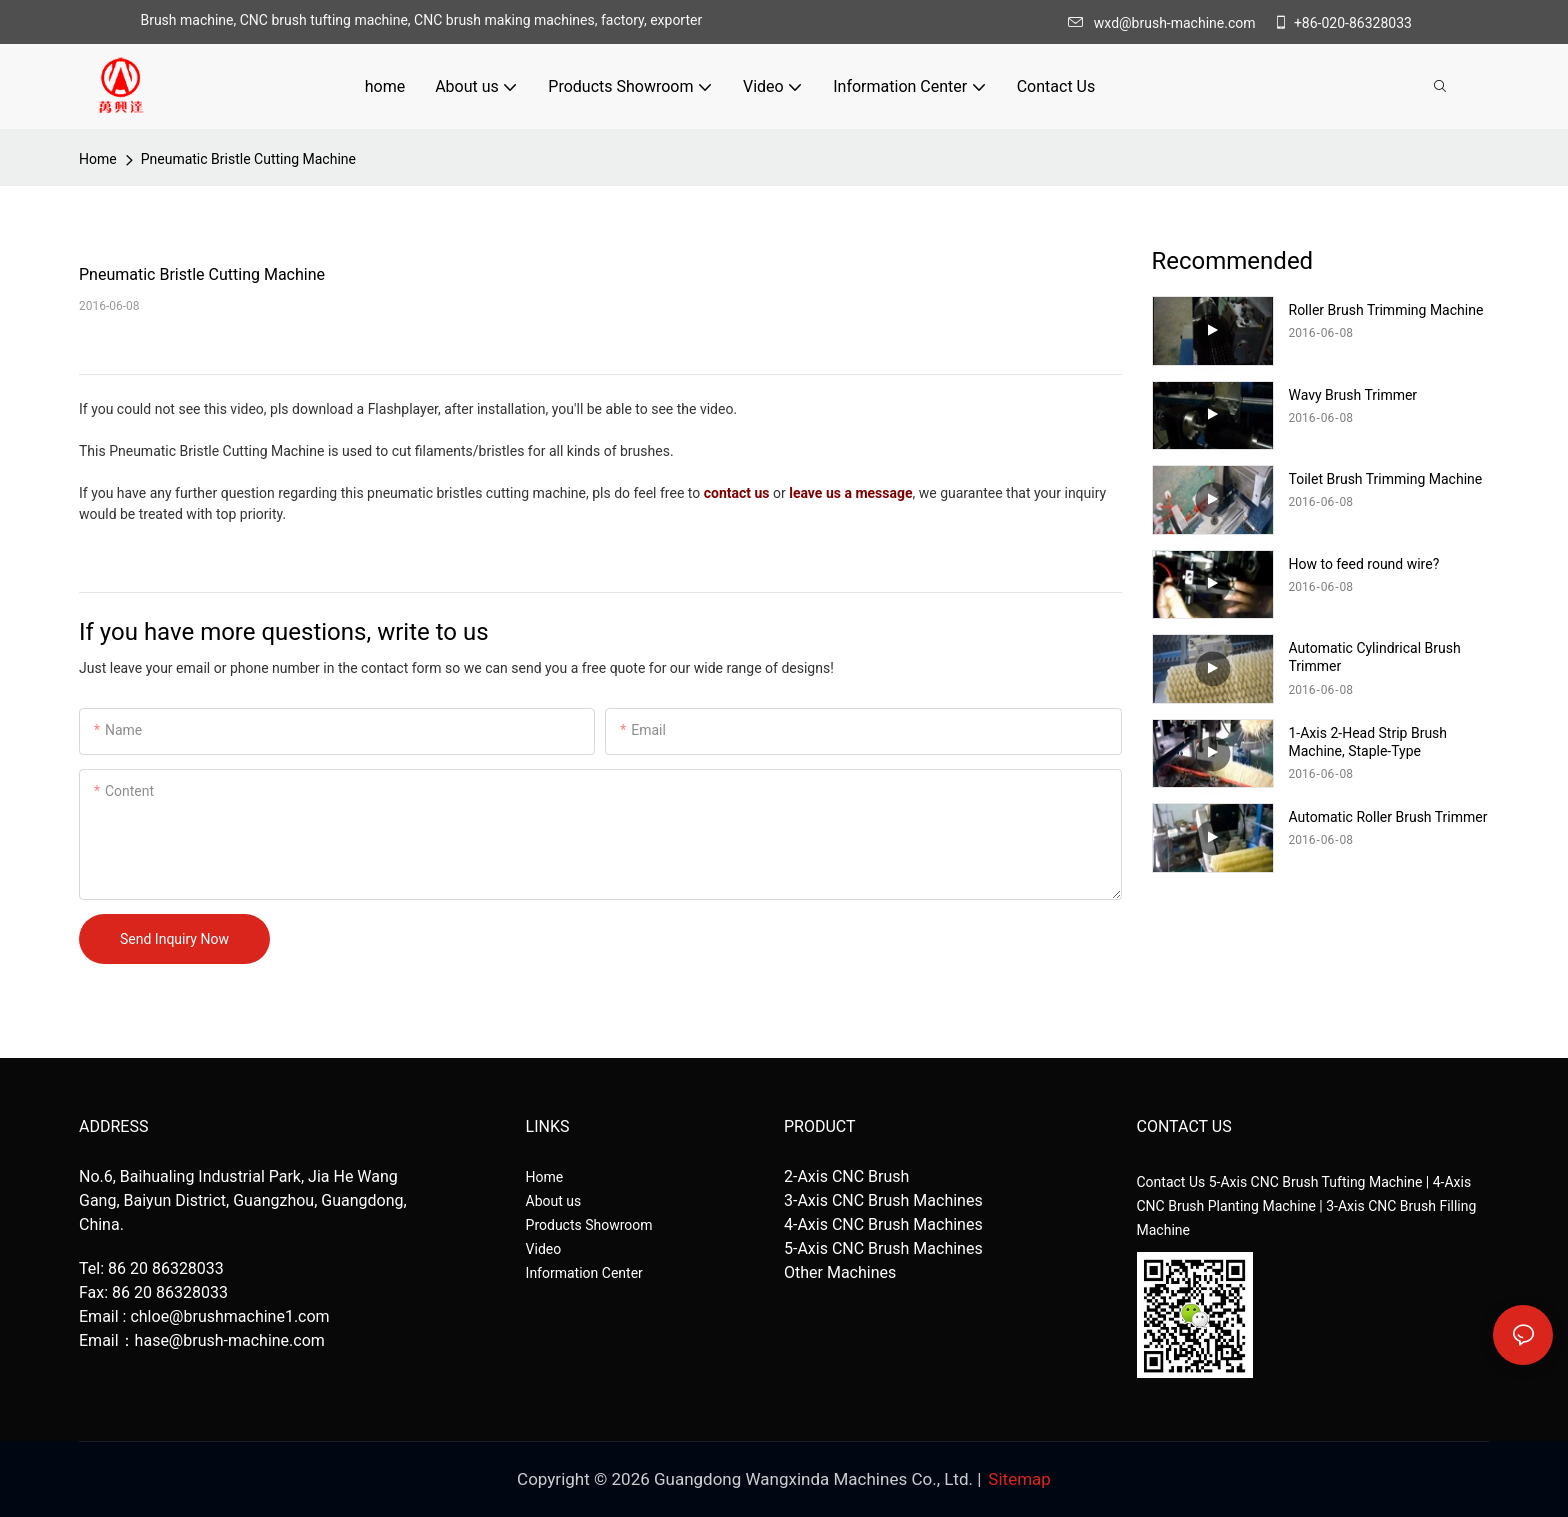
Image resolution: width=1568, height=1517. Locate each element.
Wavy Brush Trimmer (1353, 395)
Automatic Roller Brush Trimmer (1388, 817)
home (98, 159)
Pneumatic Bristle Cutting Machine (248, 159)
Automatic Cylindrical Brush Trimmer (1375, 657)
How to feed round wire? (1364, 564)
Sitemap (1019, 1479)
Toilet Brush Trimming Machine (1386, 479)
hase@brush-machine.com (230, 1340)
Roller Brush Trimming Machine (1386, 310)
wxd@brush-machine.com (1167, 23)
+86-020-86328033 (1342, 23)
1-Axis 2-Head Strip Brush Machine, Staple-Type (1368, 742)
